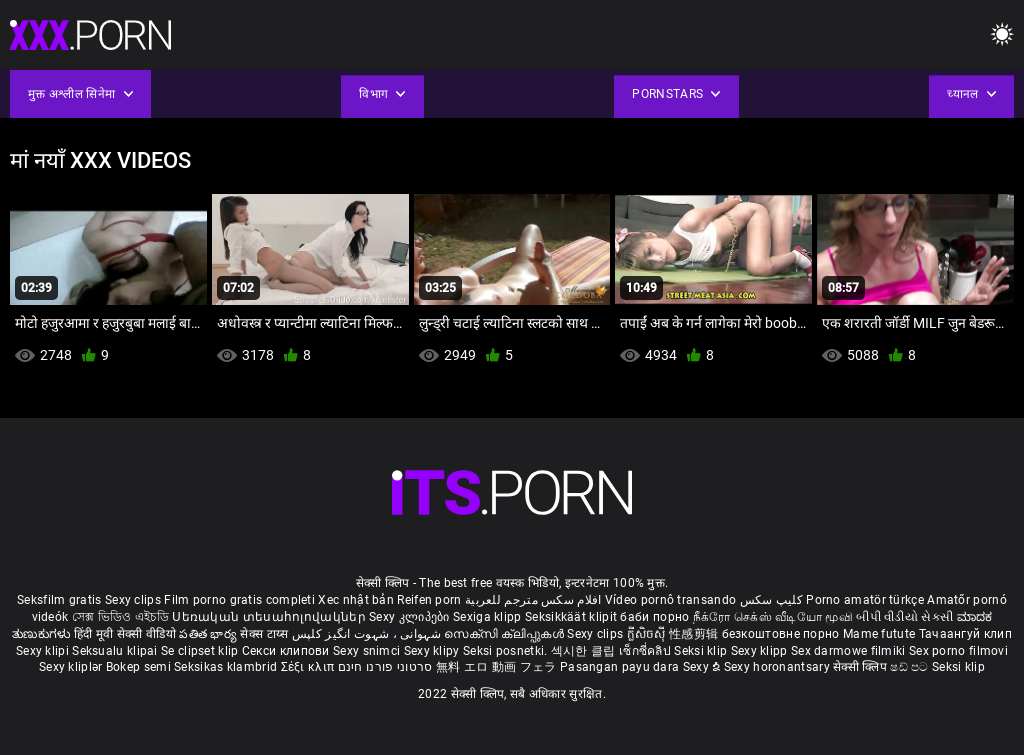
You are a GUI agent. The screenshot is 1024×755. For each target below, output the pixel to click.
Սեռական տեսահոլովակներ (270, 617)
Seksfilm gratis (59, 600)
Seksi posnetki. (507, 651)
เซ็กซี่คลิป (646, 651)
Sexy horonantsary (778, 667)
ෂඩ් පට (911, 667)
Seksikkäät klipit (572, 617)
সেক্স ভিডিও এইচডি (120, 617)
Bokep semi (138, 667)
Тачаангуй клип (965, 634)
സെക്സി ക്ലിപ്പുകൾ (505, 634)
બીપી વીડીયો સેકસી (904, 617)
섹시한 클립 (585, 651)
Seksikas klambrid (227, 667)
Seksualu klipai (116, 651)
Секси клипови (287, 651)
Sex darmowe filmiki (848, 651)
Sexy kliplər (72, 667)
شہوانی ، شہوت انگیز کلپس (368, 634)
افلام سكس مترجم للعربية (533, 600)
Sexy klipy (433, 651)
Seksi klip (702, 651)
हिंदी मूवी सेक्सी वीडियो (125, 634)
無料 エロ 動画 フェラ (496, 667)
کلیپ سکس (771, 600)
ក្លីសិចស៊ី (648, 634)
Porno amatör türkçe (865, 600)
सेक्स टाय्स (265, 634)
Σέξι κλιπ (309, 667)
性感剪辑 (695, 634)
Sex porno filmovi (958, 651)
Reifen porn (429, 600)
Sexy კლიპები (411, 617)
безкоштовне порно (781, 634)
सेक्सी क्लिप (861, 667)
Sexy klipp (761, 651)
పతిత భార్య (209, 634)
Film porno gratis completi (239, 600)
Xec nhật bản (356, 600)
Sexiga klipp (489, 617)
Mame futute (879, 634)
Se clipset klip (201, 651)
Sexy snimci (368, 651)
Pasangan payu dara (621, 667)
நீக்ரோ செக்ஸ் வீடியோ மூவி (773, 617)
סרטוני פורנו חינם (385, 667)
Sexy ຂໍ (703, 667)
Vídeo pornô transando (670, 600)
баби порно (654, 617)
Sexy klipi (44, 651)
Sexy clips (134, 600)
